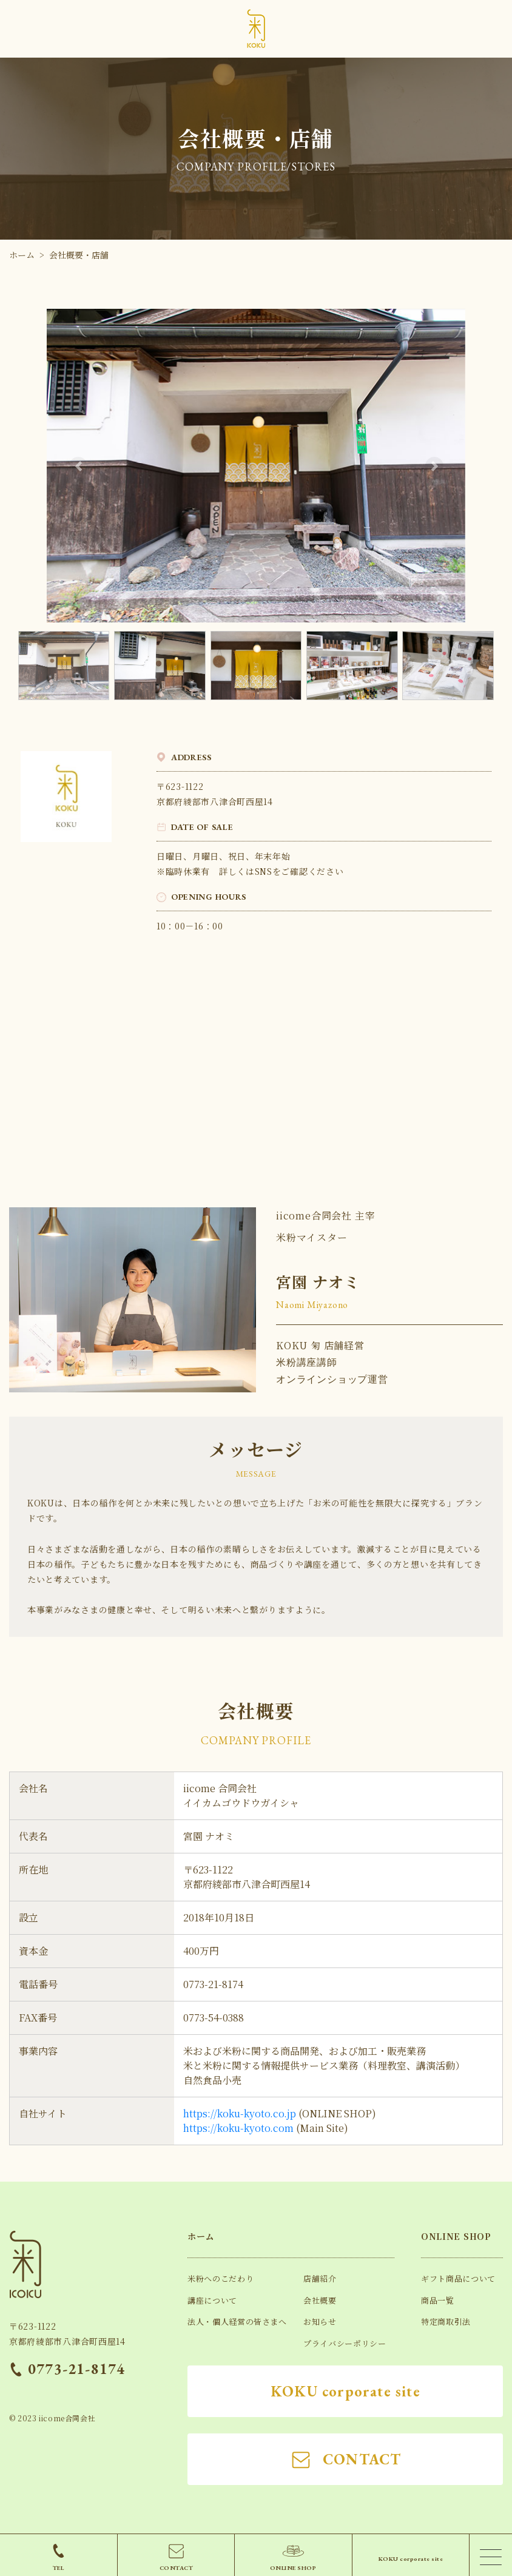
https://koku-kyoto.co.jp (239, 2113)
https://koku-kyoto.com (238, 2128)
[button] (78, 466)
